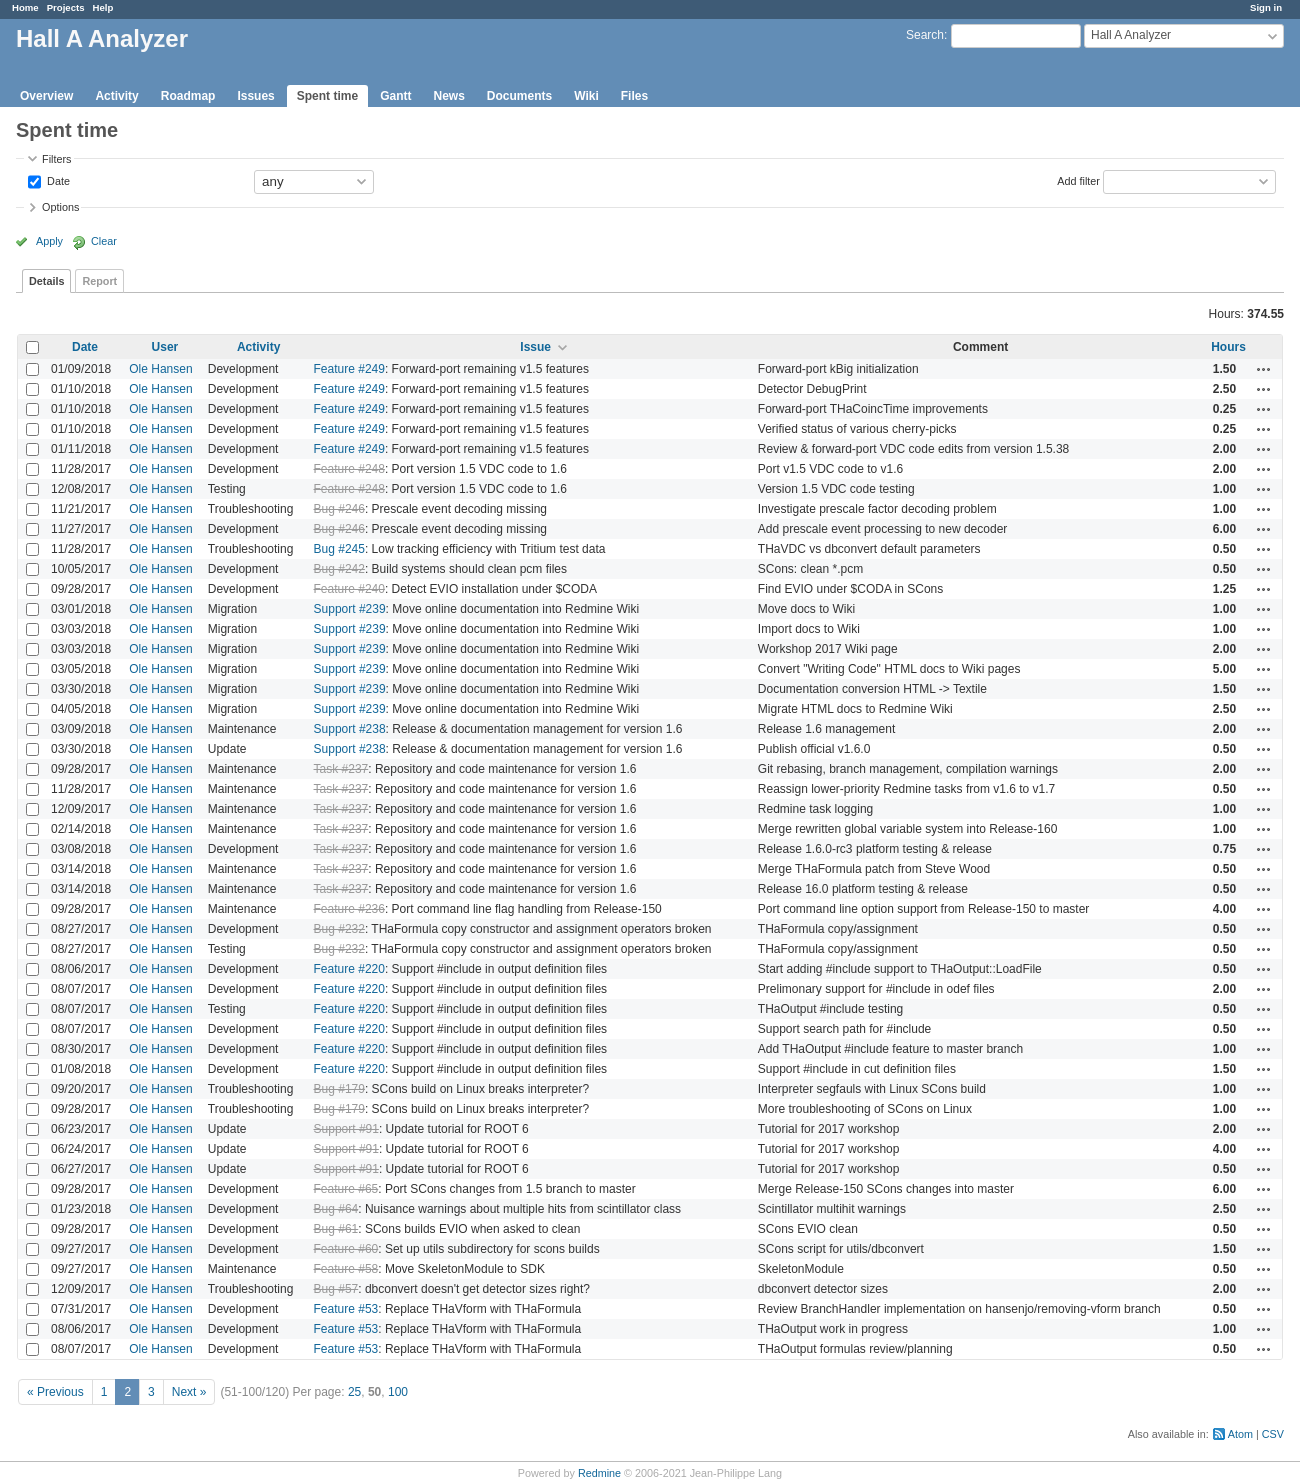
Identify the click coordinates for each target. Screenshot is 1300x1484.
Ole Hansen (160, 369)
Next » (189, 1392)
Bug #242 (339, 569)
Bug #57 (336, 1289)
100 (398, 1392)
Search (925, 35)
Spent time (327, 96)
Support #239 (350, 609)
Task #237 (341, 769)
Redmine (599, 1473)
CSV (1273, 1434)
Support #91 (346, 1129)
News (448, 96)
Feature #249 (349, 369)
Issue (535, 347)
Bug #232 (339, 929)
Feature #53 (346, 1309)
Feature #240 (349, 589)
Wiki (586, 96)
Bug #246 (339, 509)
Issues (255, 96)
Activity (116, 96)
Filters (56, 159)
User (165, 347)
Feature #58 (346, 1269)
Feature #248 (349, 469)
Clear (104, 241)
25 (354, 1392)
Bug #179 (339, 1089)
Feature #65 (346, 1189)
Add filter (1078, 180)
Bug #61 (336, 1229)
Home (25, 7)
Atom (1240, 1434)
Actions (1264, 369)
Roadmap (188, 96)
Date (57, 180)
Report (99, 281)
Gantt (395, 96)
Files (634, 96)
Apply (49, 241)
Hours (1228, 347)
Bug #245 (339, 549)
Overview (46, 96)
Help (103, 7)
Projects (66, 7)
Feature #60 (346, 1249)
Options (60, 207)
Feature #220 (349, 969)
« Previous (55, 1392)
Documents (519, 96)
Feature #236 (349, 909)
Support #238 (350, 729)
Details (46, 281)
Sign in (1266, 7)
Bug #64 (336, 1209)
